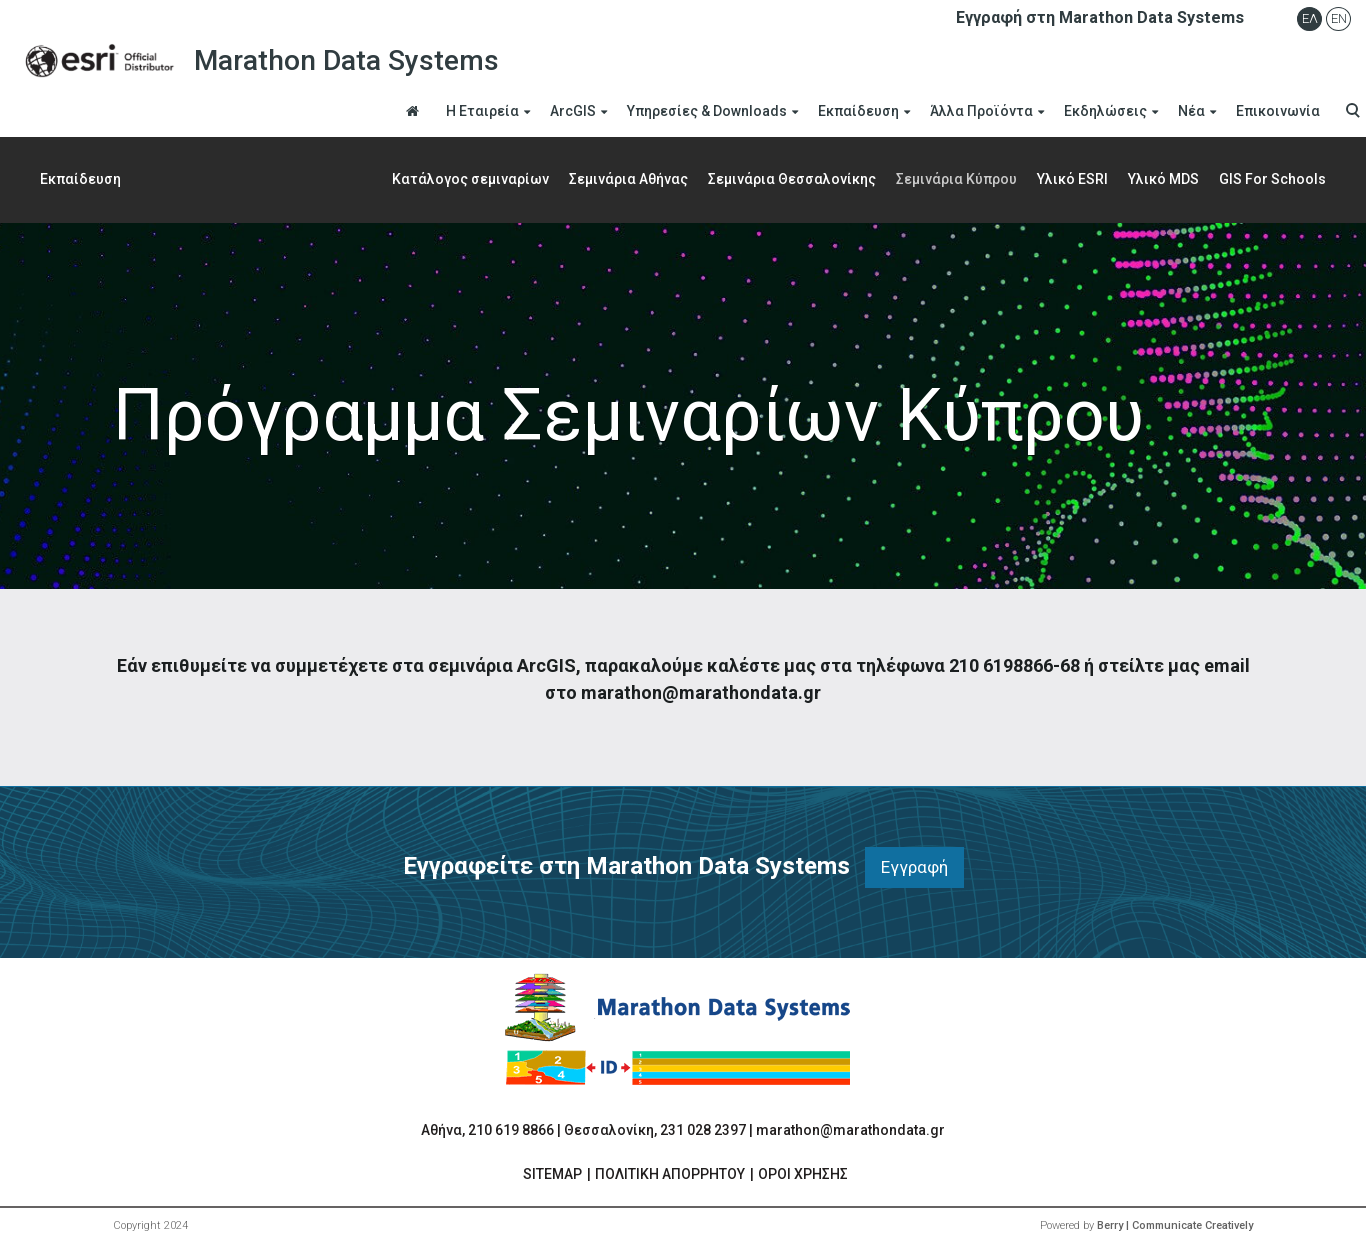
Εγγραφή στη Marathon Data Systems (1100, 17)
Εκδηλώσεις (1105, 111)
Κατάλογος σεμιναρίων (470, 179)
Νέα (1191, 111)
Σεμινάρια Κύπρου (956, 179)
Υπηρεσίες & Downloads (707, 111)
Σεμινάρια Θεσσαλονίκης (792, 179)
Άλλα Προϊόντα (981, 111)
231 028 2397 (703, 1130)
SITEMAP (552, 1174)
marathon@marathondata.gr (850, 1130)
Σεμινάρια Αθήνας (628, 179)
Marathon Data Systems (257, 61)
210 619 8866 (511, 1130)
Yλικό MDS (1163, 179)
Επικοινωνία (1278, 111)
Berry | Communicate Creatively (1175, 1225)
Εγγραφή (914, 867)
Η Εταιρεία (482, 111)
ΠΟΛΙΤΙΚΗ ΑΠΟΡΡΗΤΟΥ (670, 1174)
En (1339, 18)
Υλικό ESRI (1072, 179)
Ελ (1310, 18)
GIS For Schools (1272, 179)
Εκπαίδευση (858, 111)
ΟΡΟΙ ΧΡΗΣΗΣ (803, 1174)
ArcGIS (573, 111)
